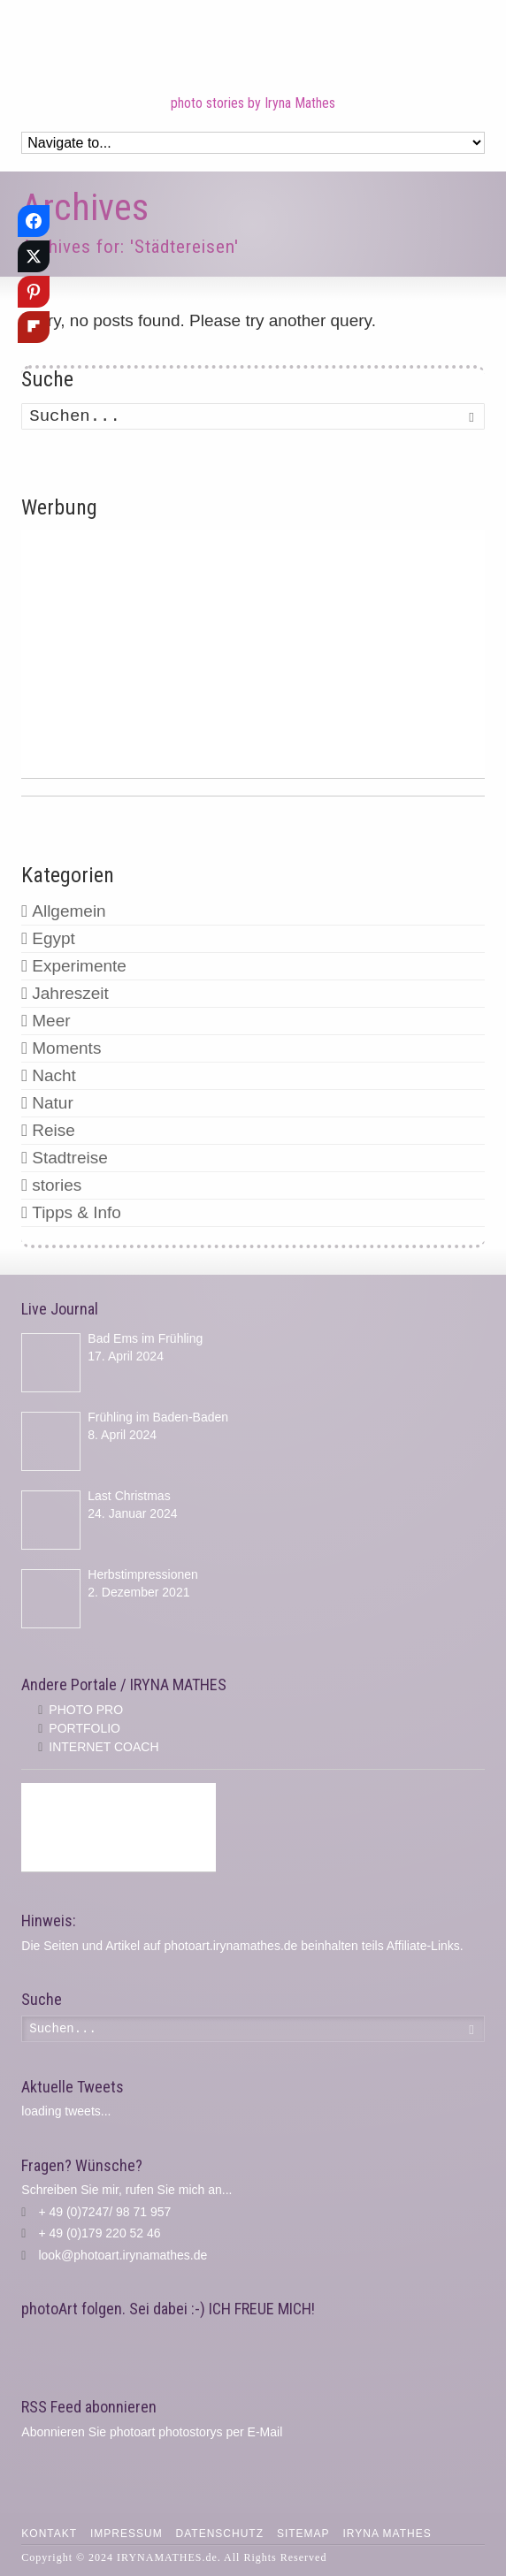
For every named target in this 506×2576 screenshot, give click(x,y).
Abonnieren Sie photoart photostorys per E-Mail (151, 2432)
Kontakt (49, 2533)
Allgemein (68, 911)
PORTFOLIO (84, 1728)
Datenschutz (220, 2533)
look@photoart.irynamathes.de (122, 2255)
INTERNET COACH (103, 1747)
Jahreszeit (70, 993)
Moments (66, 1048)
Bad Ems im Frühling (145, 1338)
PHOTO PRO (86, 1710)
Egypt (53, 938)
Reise (53, 1130)
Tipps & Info (76, 1212)
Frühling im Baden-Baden (158, 1417)
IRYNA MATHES (386, 2533)
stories (56, 1185)
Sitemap (303, 2533)
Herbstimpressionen (143, 1574)
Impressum (126, 2533)
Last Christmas (129, 1496)
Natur (52, 1103)
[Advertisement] (252, 654)
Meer (51, 1020)
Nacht (54, 1075)
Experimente (79, 965)
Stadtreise (70, 1157)
